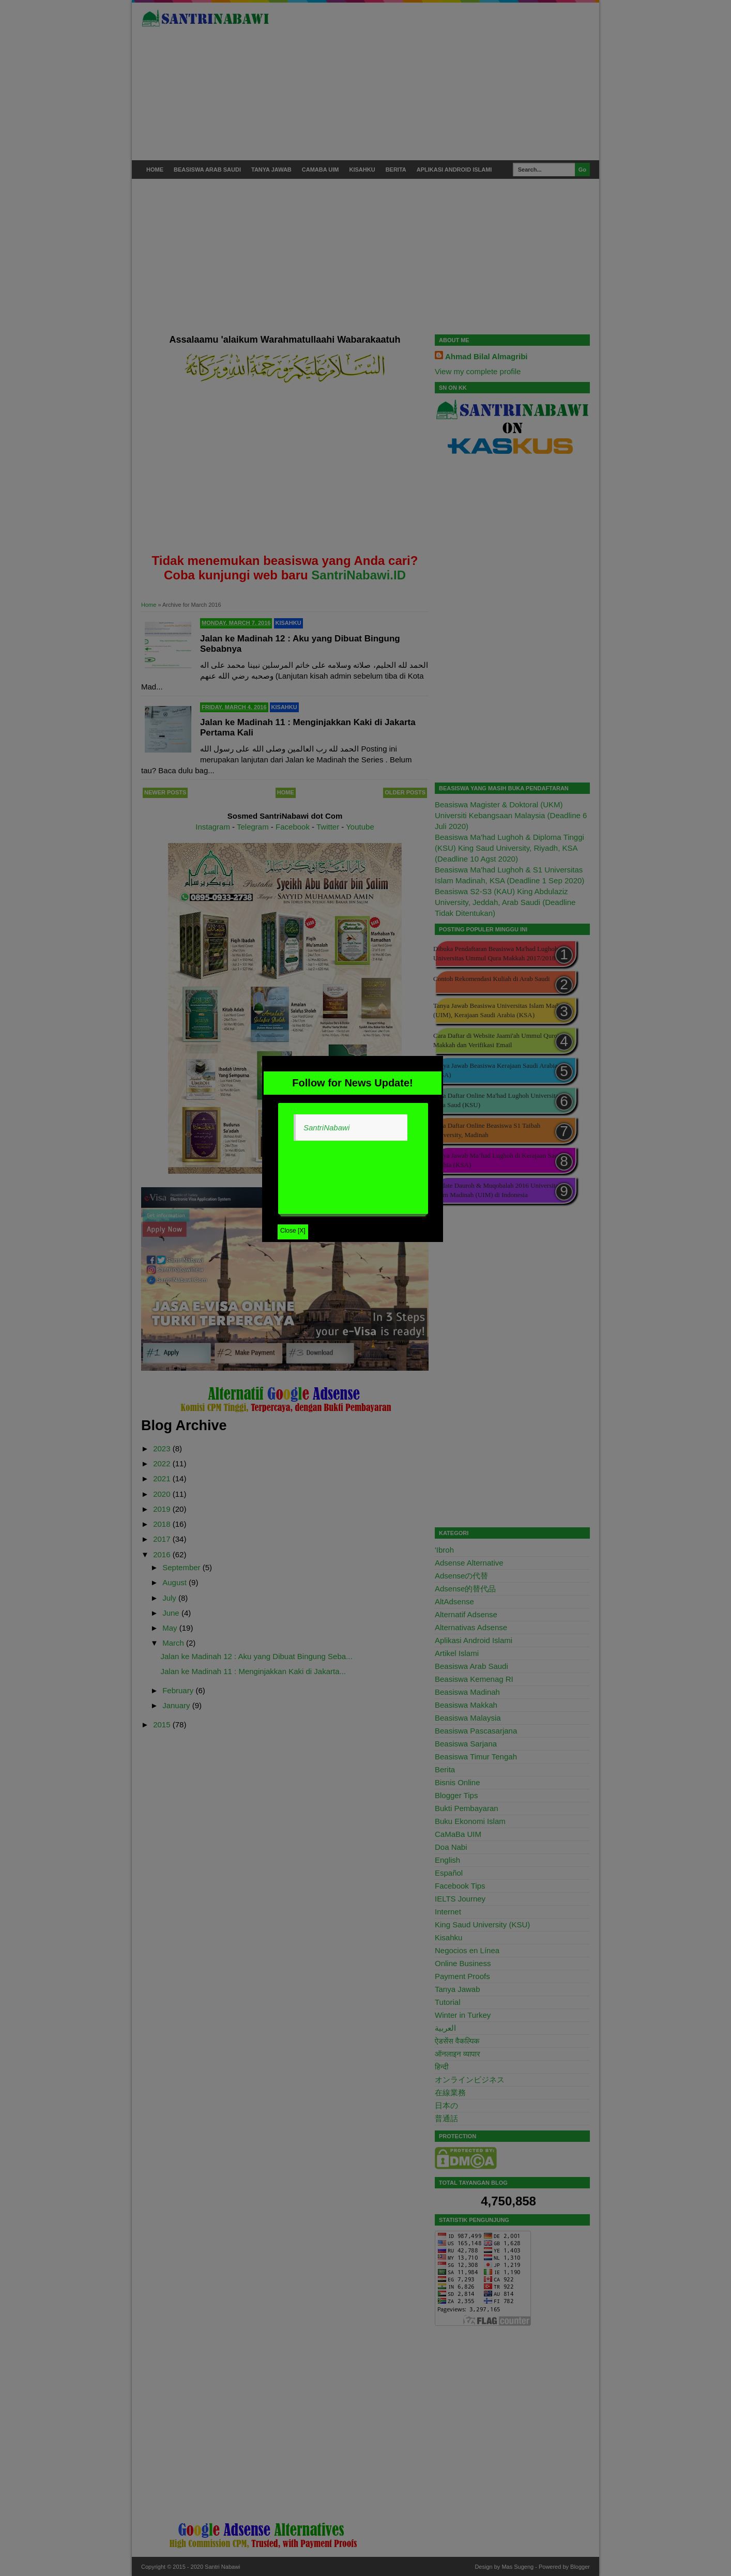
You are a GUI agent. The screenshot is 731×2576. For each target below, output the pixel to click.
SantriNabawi (326, 1127)
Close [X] (293, 1230)
